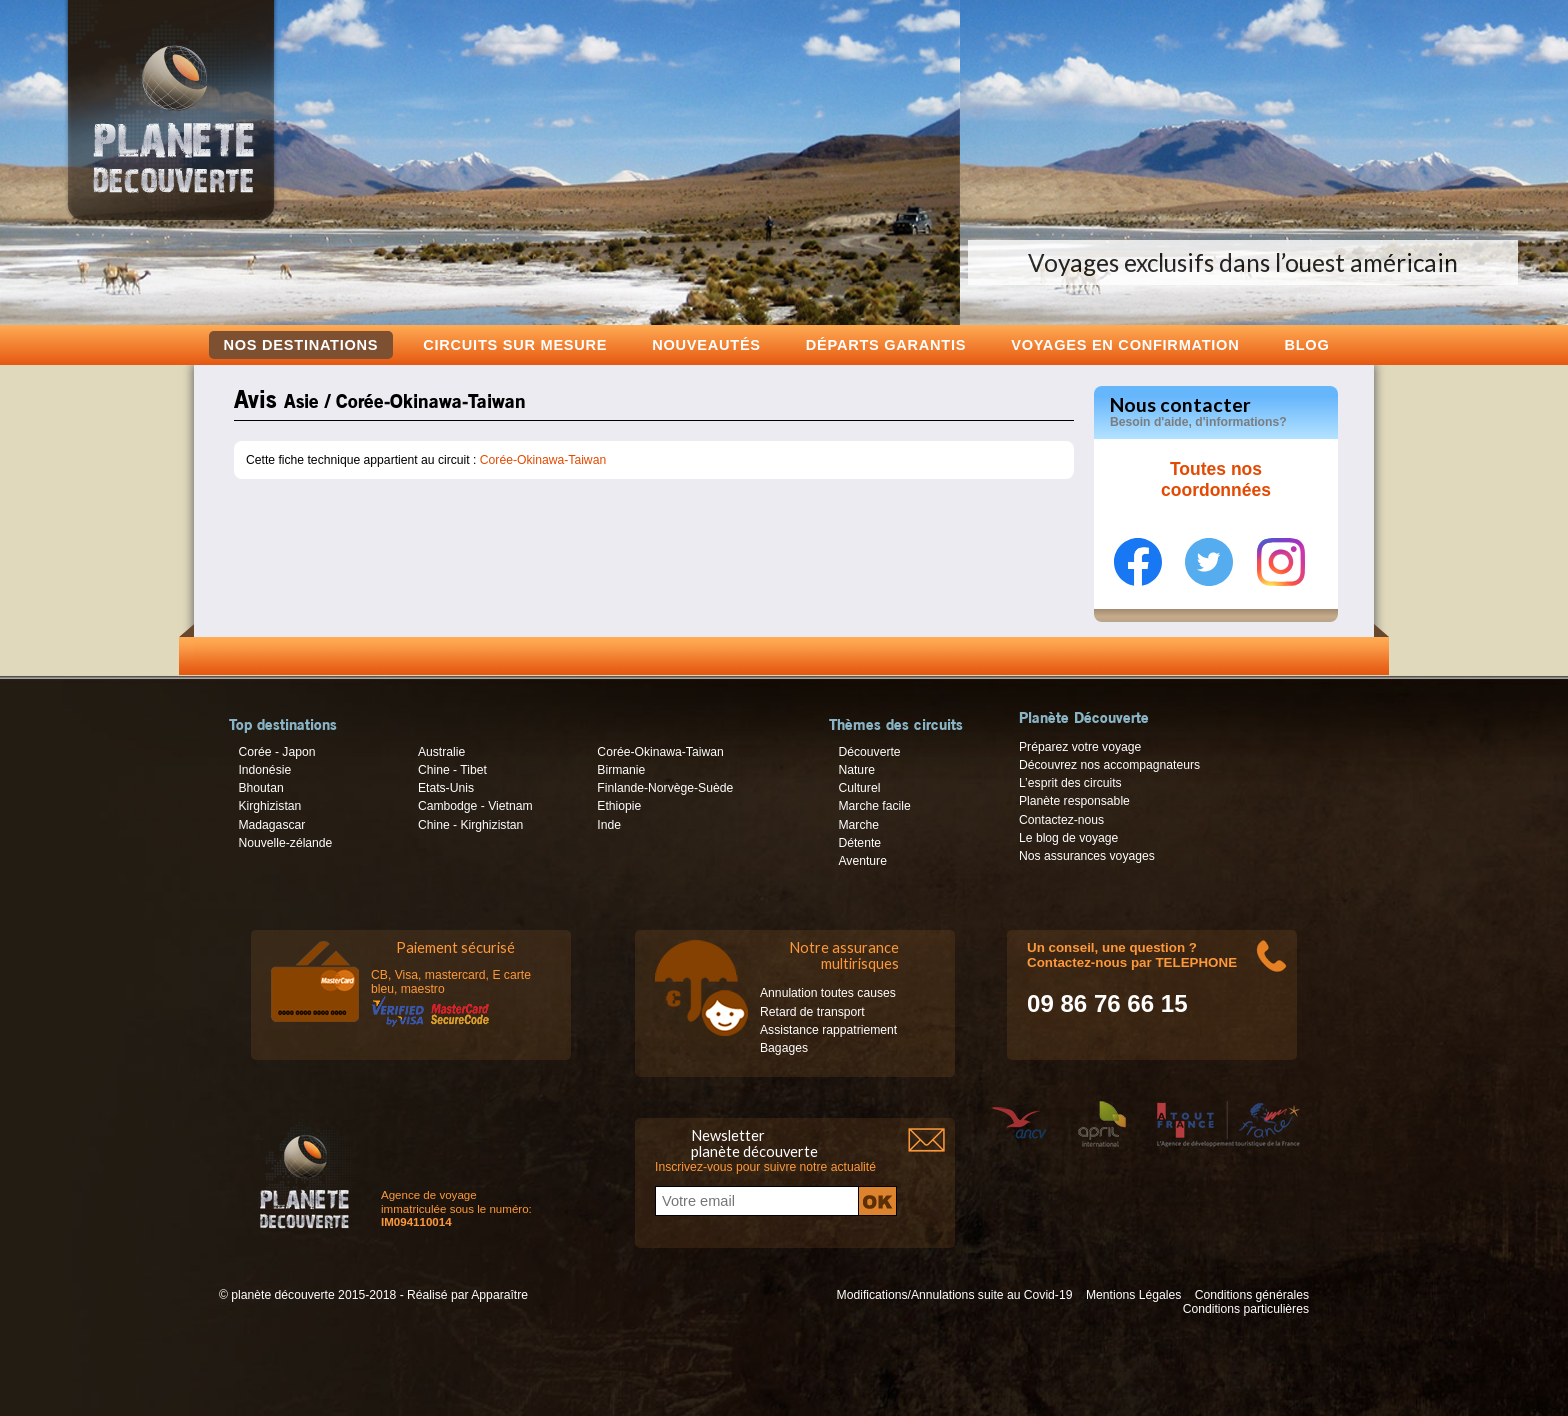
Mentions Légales (1133, 1295)
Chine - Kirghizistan (470, 825)
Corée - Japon (276, 752)
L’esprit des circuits (1070, 783)
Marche (858, 825)
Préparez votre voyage (1080, 747)
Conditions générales (1252, 1295)
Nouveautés (706, 344)
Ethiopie (619, 806)
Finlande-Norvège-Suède (665, 788)
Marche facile (874, 806)
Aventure (862, 861)
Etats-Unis (446, 788)
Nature (856, 770)
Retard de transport (812, 1012)
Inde (609, 825)
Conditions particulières (1246, 1309)
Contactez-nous (1061, 820)
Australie (441, 752)
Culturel (859, 788)
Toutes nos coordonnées (1216, 480)
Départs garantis (886, 344)
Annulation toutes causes (828, 993)
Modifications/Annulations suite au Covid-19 (955, 1295)
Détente (859, 843)
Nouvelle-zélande (285, 843)
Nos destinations (301, 345)
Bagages (784, 1048)
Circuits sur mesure (515, 344)
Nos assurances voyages (1087, 856)
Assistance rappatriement (828, 1030)
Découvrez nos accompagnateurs (1109, 765)
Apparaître (499, 1295)
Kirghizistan (269, 806)
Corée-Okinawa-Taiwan (543, 460)
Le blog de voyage (1068, 838)
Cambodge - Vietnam (475, 806)
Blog (1306, 344)
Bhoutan (260, 788)
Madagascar (271, 825)
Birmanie (621, 770)
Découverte (869, 752)
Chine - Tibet (452, 770)
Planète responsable (1074, 801)
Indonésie (264, 770)
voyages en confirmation (1125, 344)
